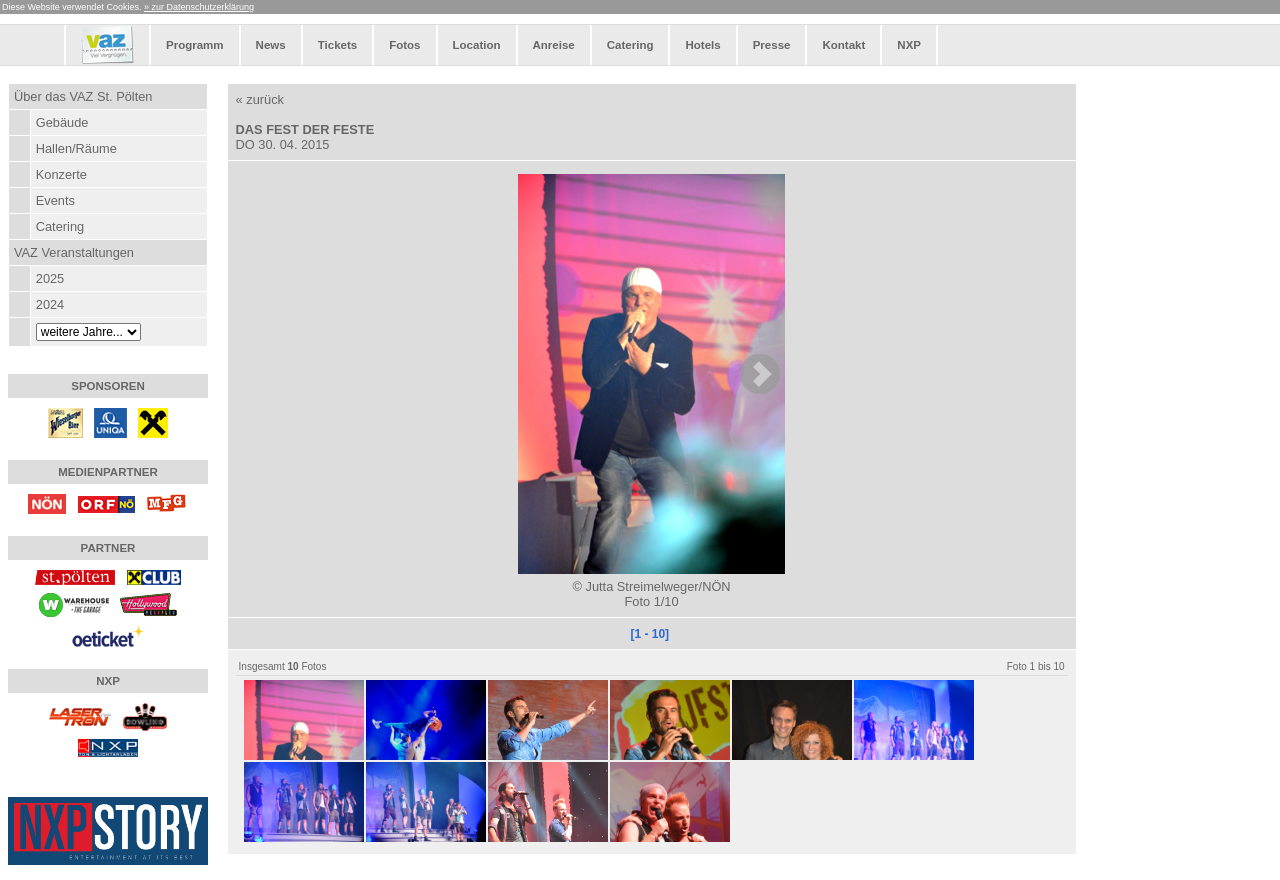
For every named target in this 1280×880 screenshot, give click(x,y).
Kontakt (843, 45)
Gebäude (62, 122)
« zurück (260, 99)
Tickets (337, 45)
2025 (50, 278)
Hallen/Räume (76, 148)
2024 (50, 304)
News (271, 45)
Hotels (702, 45)
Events (55, 200)
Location (477, 45)
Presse (772, 45)
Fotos (404, 45)
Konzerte (61, 174)
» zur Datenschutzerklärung (199, 7)
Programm (195, 45)
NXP (909, 45)
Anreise (554, 45)
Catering (630, 45)
